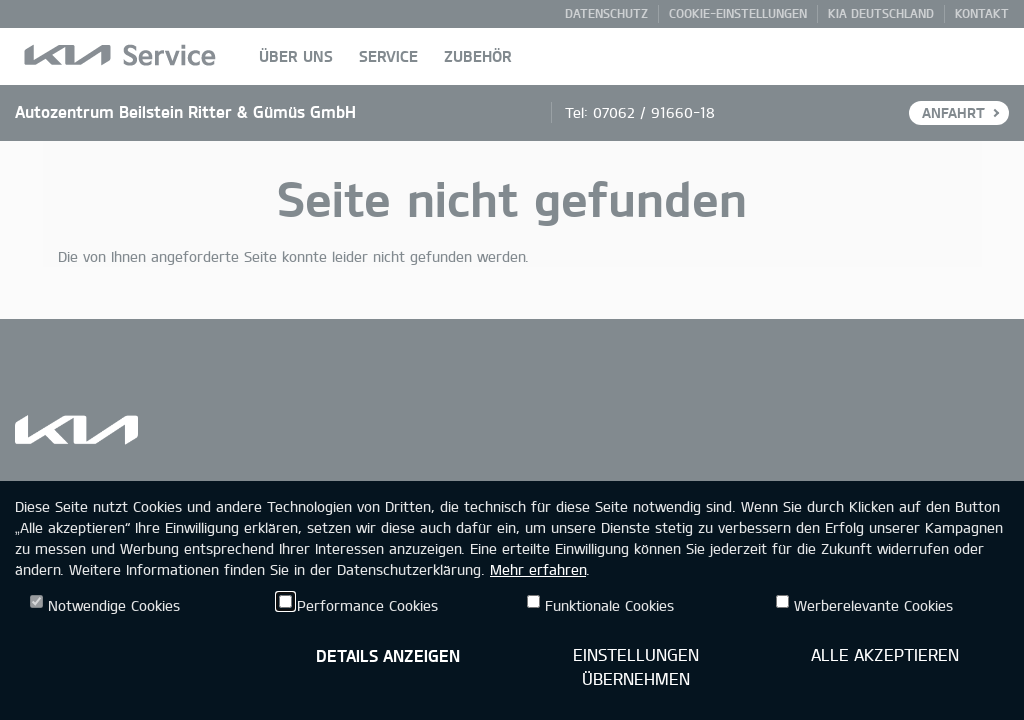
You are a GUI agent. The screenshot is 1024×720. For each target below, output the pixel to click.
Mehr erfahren (538, 569)
